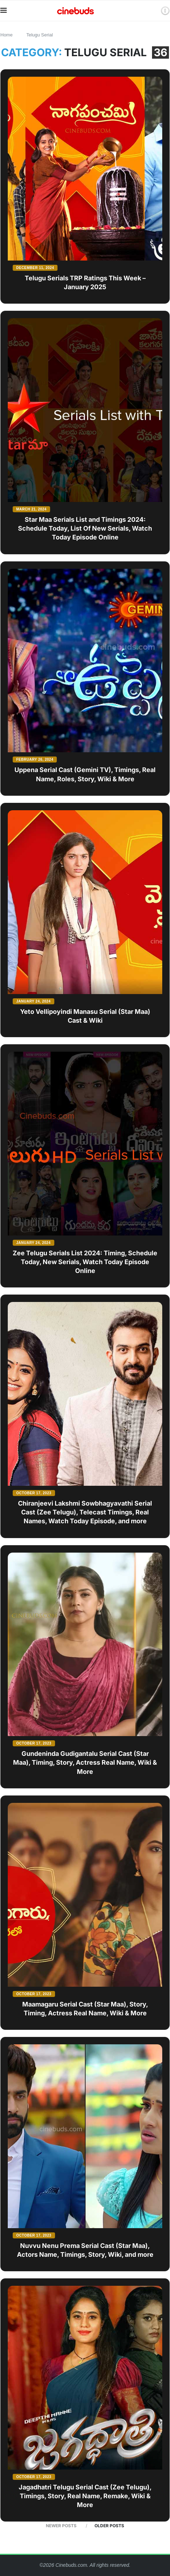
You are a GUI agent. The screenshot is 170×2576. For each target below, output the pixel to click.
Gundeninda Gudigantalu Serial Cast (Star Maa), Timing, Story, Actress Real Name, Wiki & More (85, 1762)
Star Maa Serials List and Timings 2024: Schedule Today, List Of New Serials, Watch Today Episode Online (85, 528)
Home (6, 34)
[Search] (153, 10)
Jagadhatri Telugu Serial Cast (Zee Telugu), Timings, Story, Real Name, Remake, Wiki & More (85, 2495)
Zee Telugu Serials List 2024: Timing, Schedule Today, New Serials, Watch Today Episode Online (85, 1261)
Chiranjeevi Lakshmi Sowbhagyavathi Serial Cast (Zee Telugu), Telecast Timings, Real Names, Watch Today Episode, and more (85, 1512)
